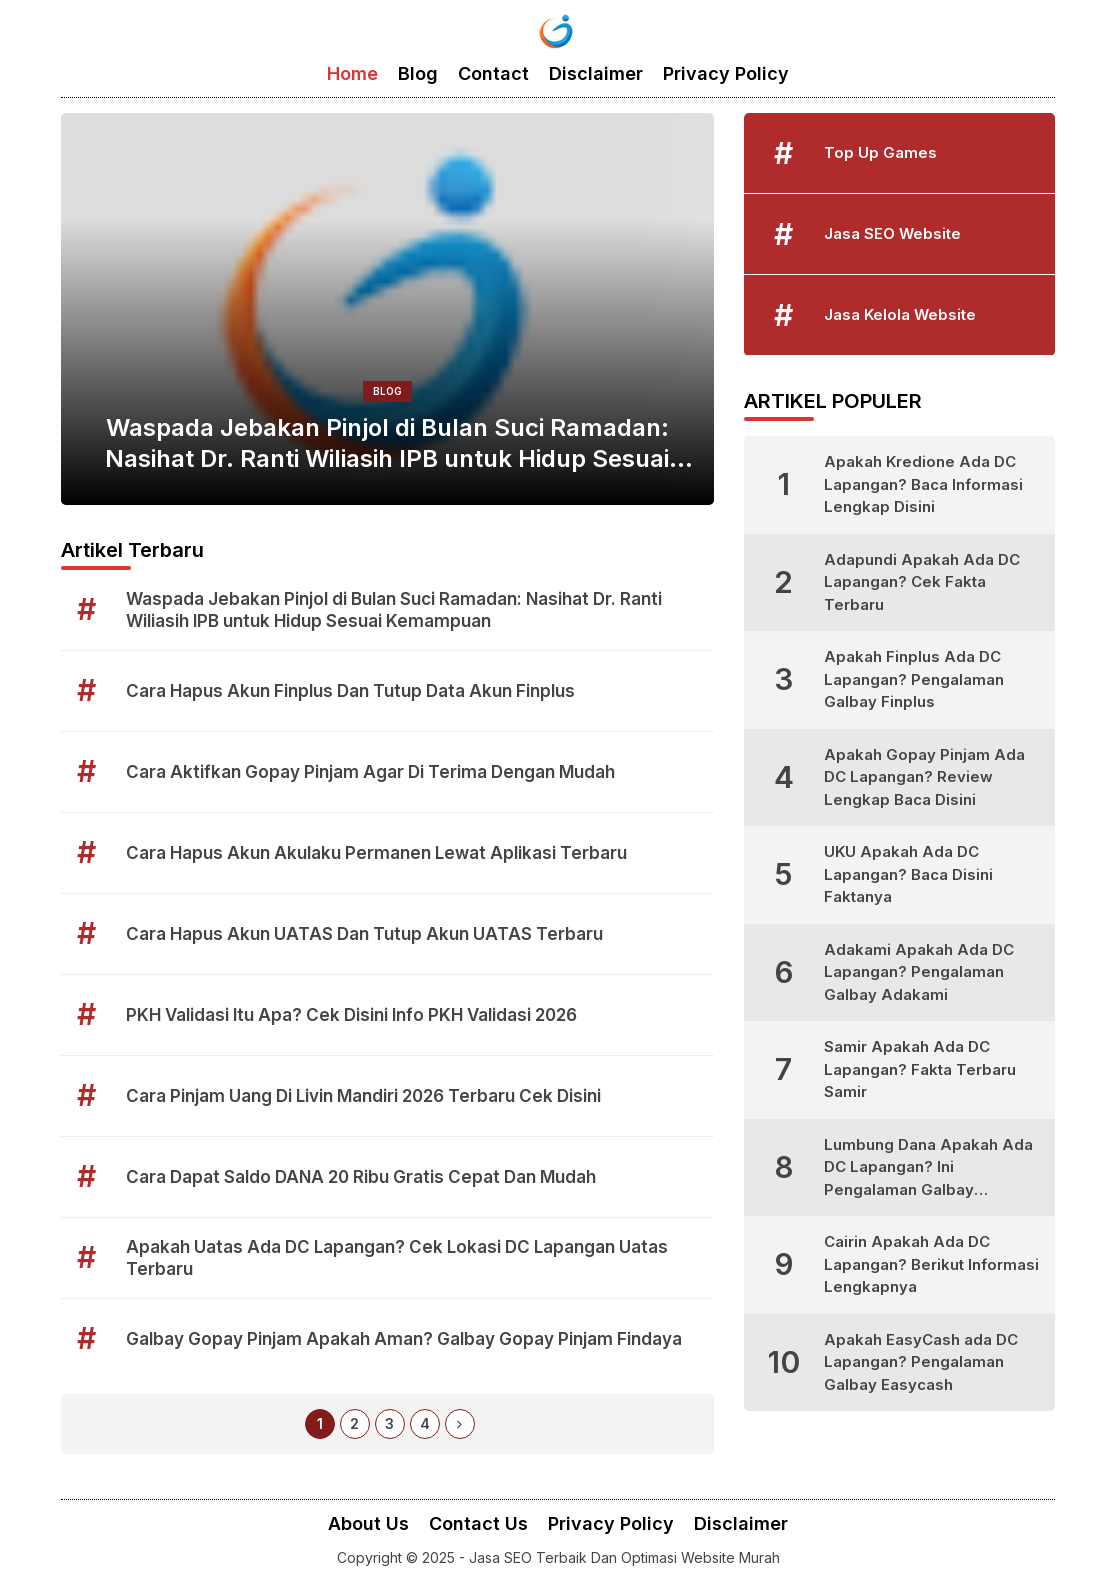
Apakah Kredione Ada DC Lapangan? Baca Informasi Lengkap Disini (923, 484)
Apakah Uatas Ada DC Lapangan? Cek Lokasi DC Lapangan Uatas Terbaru (397, 1258)
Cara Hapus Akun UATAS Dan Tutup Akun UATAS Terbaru (364, 934)
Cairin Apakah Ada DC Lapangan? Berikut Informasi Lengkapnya (931, 1264)
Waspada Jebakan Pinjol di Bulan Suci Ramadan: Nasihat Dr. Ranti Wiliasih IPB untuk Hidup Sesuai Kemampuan (387, 443)
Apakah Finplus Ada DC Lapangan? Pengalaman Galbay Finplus (914, 679)
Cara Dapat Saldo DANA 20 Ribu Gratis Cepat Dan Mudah (361, 1177)
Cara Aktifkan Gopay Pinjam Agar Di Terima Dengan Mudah (370, 772)
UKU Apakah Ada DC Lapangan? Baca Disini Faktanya (908, 874)
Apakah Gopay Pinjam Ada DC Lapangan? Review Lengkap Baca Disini (924, 777)
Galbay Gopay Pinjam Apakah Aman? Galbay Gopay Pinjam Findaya (404, 1339)
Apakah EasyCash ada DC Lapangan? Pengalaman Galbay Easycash (921, 1362)
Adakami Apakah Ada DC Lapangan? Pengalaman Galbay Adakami (919, 972)
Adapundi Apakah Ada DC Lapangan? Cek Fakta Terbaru (922, 582)
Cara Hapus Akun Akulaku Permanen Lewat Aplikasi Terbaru (376, 853)
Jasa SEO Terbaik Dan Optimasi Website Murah (624, 1557)
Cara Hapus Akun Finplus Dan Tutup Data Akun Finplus (350, 691)
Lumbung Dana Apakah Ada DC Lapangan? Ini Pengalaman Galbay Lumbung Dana (928, 1168)
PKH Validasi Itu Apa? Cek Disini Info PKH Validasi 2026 (351, 1015)
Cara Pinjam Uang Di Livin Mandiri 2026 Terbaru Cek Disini (363, 1096)
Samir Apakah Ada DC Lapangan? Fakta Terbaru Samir (920, 1069)
